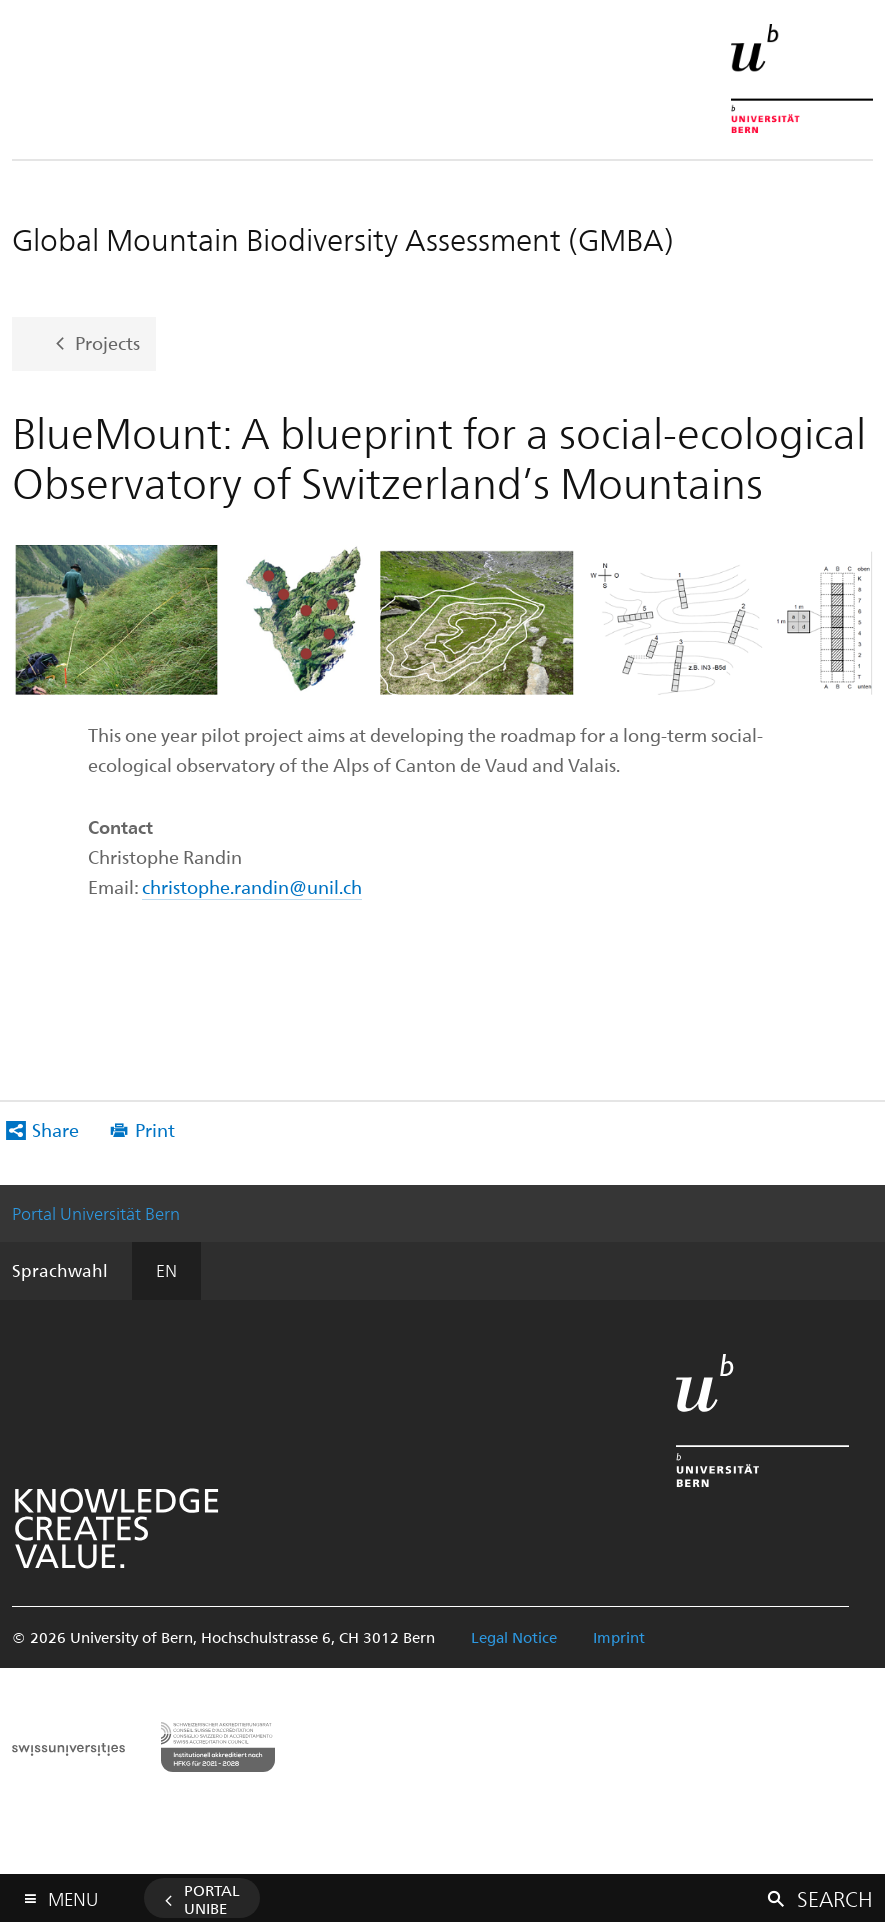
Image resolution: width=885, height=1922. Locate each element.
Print (155, 1129)
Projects (107, 341)
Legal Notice (514, 1637)
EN (166, 1270)
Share (55, 1129)
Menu (73, 1894)
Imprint (619, 1637)
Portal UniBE (212, 1899)
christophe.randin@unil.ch (252, 886)
